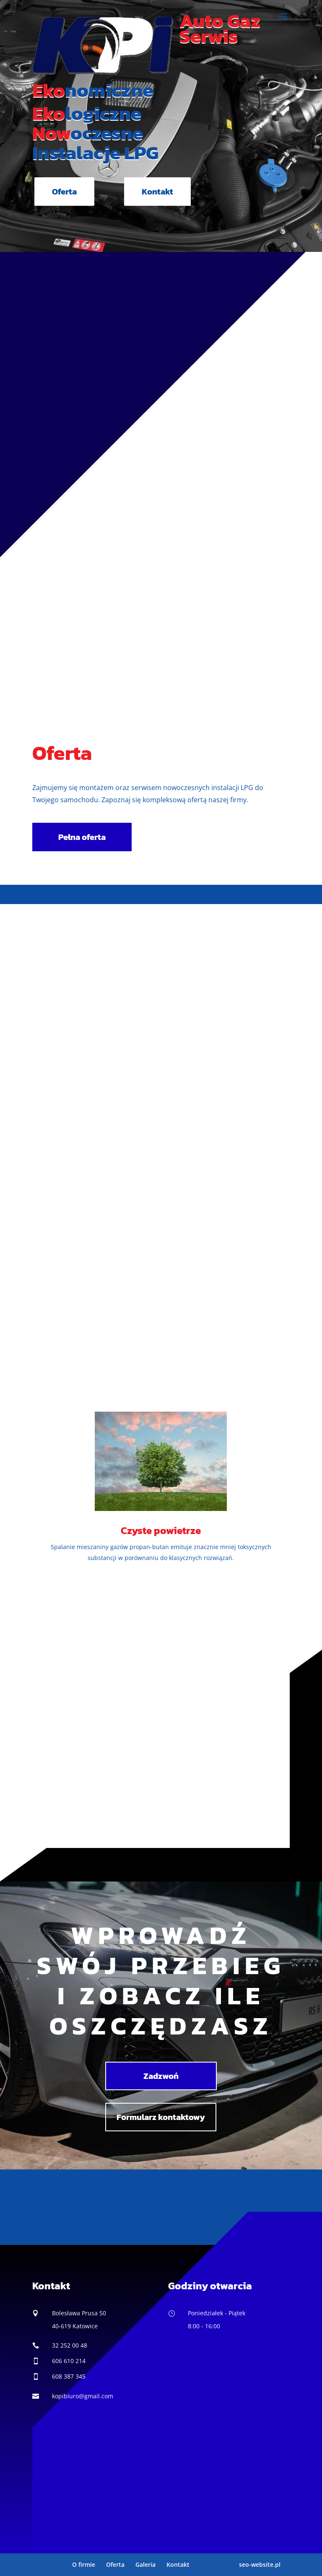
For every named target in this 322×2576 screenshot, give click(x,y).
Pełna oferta (82, 837)
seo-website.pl (259, 2564)
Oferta (64, 191)
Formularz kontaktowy (161, 2117)
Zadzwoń (161, 2076)
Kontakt (157, 191)
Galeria (145, 2564)
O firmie (83, 2564)
